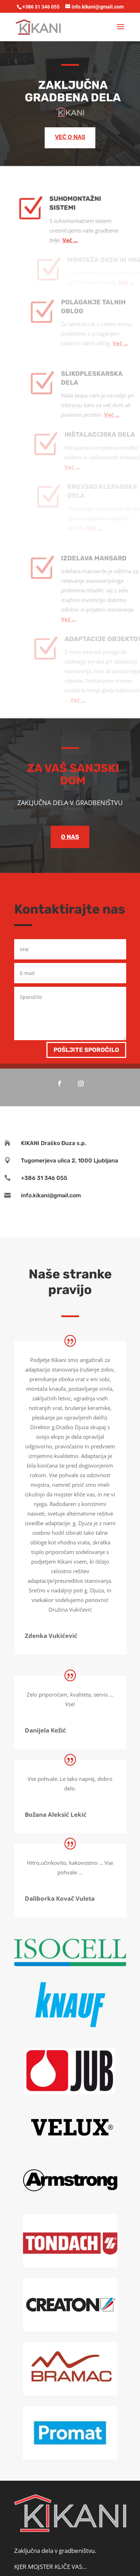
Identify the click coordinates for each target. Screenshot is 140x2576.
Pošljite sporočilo (86, 1049)
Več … (77, 215)
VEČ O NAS (70, 136)
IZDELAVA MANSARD (101, 534)
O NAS (70, 836)
